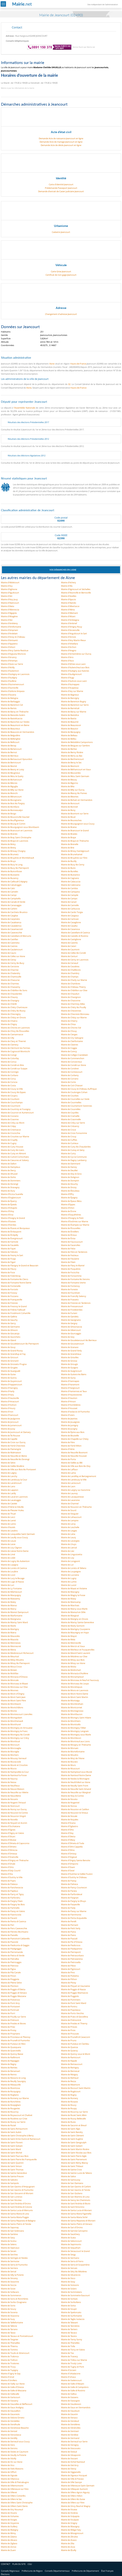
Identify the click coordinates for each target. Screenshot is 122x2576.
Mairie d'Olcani (8, 1836)
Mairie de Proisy (8, 2030)
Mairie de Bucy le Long (11, 864)
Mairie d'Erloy (7, 1211)
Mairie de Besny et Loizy (12, 769)
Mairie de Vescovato (70, 2448)
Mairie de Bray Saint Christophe (16, 837)
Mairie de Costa (8, 1085)
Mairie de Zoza (68, 2546)
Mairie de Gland (8, 1340)
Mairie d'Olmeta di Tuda (72, 1843)
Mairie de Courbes (70, 1095)
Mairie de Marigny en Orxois (74, 1618)
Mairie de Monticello (71, 1724)
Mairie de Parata (69, 1890)
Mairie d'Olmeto (8, 1846)
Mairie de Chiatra (9, 1020)
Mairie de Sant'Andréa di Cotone (16, 2206)
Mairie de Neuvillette (11, 1795)
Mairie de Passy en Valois (13, 1911)
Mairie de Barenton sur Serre (75, 704)
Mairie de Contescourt (71, 1071)
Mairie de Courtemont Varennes (76, 1105)
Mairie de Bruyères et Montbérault (17, 857)
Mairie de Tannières (70, 2325)
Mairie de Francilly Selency (73, 1296)
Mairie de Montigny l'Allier (73, 1727)
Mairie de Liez (67, 1551)
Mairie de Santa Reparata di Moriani (78, 2220)
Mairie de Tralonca (10, 2356)
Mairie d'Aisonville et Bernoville (76, 592)
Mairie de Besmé (9, 766)
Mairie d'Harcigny (9, 1387)
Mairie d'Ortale (8, 1863)
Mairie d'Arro (67, 657)
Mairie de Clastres (69, 1044)
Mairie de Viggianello (71, 2472)
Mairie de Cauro (8, 952)
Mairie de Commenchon (72, 1058)
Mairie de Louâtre (9, 1571)
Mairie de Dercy (8, 1170)
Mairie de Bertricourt (11, 762)
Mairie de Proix (68, 2030)
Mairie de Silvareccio (70, 2274)
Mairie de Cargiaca (70, 915)
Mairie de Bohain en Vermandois (76, 799)
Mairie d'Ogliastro (69, 1826)
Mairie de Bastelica (70, 715)
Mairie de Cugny (8, 1143)
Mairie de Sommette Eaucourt (75, 2295)
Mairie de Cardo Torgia (72, 912)
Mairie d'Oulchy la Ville (11, 1877)
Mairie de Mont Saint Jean (13, 1697)
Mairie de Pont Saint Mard (73, 2003)
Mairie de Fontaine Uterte (73, 1282)
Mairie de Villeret (9, 2492)
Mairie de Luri (7, 1585)
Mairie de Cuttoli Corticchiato (15, 1156)
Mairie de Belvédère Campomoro (77, 742)
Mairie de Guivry (9, 1377)
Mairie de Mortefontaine (73, 1751)
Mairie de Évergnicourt (12, 1238)
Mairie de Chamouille (11, 976)
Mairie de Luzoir (68, 1585)
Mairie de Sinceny (9, 2278)
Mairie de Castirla (69, 942)
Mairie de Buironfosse (11, 871)
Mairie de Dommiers (10, 1180)
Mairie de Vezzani (69, 2458)
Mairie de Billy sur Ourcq (72, 789)
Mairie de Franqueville (11, 1299)
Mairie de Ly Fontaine (11, 1588)
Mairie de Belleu (68, 738)
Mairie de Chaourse (10, 980)
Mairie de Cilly (7, 1037)
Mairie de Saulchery (70, 2234)
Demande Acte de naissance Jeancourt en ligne (61, 138)
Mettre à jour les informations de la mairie (17, 88)
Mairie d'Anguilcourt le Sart (74, 633)
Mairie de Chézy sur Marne (74, 1017)
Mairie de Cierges (69, 1034)
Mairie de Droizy (69, 1187)
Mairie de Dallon (8, 1163)
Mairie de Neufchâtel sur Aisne (75, 1782)
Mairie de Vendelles (10, 2421)
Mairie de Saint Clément (72, 2135)
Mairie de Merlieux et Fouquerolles (77, 1649)
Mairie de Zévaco (9, 2540)
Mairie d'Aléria (68, 609)
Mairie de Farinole (9, 1241)
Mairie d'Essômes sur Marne (74, 1221)
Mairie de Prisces (69, 2026)
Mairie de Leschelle (70, 1527)
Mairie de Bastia (68, 718)
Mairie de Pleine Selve (11, 1982)
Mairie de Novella (9, 1819)
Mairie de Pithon (69, 1979)
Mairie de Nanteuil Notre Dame (76, 1775)
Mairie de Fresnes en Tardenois (75, 1302)
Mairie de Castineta (10, 942)
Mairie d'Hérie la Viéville (12, 1506)
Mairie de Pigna (8, 1969)
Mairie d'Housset (69, 1408)
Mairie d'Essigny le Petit (72, 1218)
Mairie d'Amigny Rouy (71, 626)
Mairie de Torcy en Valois (73, 2349)
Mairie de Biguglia (9, 786)
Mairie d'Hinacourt (10, 1401)
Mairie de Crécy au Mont (12, 1122)
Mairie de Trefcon (9, 2359)
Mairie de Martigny (10, 1629)
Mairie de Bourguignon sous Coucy (78, 823)
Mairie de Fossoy (9, 1292)
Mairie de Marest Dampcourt (15, 1612)
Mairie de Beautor (69, 728)
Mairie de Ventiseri (70, 2431)
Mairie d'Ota (7, 1873)
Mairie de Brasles (69, 833)
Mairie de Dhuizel (9, 1173)
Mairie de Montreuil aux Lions (75, 1741)
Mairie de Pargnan (70, 1897)
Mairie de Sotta (68, 2305)
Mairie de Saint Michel (11, 2152)
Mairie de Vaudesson (71, 2404)
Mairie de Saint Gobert (72, 2145)
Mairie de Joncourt (10, 1421)
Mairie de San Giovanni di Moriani (17, 2193)
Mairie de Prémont (10, 2020)
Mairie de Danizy (69, 1167)
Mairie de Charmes (10, 983)
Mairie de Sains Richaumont (14, 2128)
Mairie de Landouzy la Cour (14, 1479)
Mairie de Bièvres (9, 783)
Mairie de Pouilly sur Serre (13, 2016)
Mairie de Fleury (8, 1268)
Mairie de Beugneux (10, 772)
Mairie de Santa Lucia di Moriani (76, 2210)
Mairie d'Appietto (9, 643)
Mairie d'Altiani (68, 616)
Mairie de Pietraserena (72, 1958)
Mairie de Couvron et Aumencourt (17, 1112)
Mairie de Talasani (69, 2322)
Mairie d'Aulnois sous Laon (74, 680)
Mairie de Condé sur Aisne (73, 1065)
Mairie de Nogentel (70, 1802)
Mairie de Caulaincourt (12, 949)
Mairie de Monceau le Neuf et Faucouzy (80, 1680)
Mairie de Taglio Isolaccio (73, 2319)
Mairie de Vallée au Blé (71, 1462)
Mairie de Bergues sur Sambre (75, 745)
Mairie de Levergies (70, 1540)
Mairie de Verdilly (9, 2438)
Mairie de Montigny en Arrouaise (16, 1727)
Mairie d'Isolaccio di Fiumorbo (75, 1411)
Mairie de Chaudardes (11, 993)
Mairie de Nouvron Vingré (13, 1816)
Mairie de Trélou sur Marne (74, 2359)
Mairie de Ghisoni (9, 1330)
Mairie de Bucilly (69, 861)
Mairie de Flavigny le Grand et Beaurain (19, 1265)
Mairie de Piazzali (69, 1938)
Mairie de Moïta (68, 1666)
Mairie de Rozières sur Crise (14, 2118)
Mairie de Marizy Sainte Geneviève (77, 1622)
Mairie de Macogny (70, 1591)
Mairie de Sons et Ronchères (14, 2298)
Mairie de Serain (8, 2251)
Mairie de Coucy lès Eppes (13, 1092)
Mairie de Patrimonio (71, 1914)
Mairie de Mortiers (10, 1754)
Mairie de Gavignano (71, 1319)
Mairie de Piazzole (9, 1941)
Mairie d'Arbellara (69, 643)
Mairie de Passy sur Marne (73, 1911)
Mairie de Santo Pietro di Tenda (16, 2224)
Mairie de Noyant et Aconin (14, 1822)
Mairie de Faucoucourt (72, 1241)
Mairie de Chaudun (70, 993)
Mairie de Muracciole (11, 1761)
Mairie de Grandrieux (71, 1354)
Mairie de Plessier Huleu (12, 1510)
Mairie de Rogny (69, 2094)
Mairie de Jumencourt (11, 1425)
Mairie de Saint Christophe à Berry (17, 2135)
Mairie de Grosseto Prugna (14, 1364)
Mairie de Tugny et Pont (72, 2366)
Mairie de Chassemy (10, 986)
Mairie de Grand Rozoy (12, 1350)
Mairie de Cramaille (70, 1115)
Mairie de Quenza (69, 2047)
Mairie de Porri (8, 2013)
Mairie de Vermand (70, 2438)
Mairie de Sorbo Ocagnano (14, 2302)
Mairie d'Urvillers (9, 2380)
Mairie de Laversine (70, 1500)
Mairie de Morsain (69, 1748)
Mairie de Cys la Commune (74, 1156)
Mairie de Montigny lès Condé (15, 1734)
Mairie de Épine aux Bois (72, 1432)
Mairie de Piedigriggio (11, 1948)
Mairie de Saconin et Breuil (73, 2125)
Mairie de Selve (8, 1462)
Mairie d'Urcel (7, 2376)
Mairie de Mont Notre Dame (74, 1693)
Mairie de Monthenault (12, 1721)
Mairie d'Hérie (67, 1449)
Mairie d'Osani (68, 1867)
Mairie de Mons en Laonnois (74, 1690)
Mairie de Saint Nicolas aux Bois (76, 2152)
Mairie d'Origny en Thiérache (14, 1860)
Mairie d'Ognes (8, 1829)
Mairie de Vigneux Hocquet (74, 2475)
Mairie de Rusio (68, 2121)
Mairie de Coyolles (70, 1112)
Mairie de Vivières (69, 2512)
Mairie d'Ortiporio (69, 1863)
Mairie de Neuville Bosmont (74, 1452)
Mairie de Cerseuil (69, 963)
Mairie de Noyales (69, 1819)
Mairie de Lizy (67, 1557)
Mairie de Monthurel (11, 1724)
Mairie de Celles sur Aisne (13, 956)
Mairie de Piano (68, 1935)
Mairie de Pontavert (10, 2006)
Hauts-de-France (78, 363)
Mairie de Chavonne (70, 1000)
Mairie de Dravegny (10, 1187)
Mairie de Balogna (9, 698)
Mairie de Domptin (70, 1180)
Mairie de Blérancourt (11, 796)
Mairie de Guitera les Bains (73, 1374)
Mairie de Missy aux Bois (73, 1659)
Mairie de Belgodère (10, 735)
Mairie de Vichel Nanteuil (73, 2461)
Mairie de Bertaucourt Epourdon (16, 759)
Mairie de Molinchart (71, 1670)
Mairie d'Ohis (67, 1829)
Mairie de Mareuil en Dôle (73, 1612)
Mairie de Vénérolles (70, 2427)
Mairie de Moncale (10, 1680)
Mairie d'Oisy (67, 1833)
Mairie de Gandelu (70, 1316)
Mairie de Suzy (8, 2319)
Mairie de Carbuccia (70, 908)
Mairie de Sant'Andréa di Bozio (75, 2203)
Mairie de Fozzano (9, 1296)
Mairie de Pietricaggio (11, 1962)
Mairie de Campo (69, 898)
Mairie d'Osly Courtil (10, 1870)
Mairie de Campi (8, 895)
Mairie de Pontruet (10, 2009)
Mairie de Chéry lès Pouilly (73, 1007)
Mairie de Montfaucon (71, 1714)
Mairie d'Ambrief (69, 623)
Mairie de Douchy (69, 1183)
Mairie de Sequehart (70, 2247)
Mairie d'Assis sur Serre (12, 664)
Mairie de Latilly (8, 1493)
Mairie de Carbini (9, 908)
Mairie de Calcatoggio (11, 884)
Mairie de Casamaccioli (12, 929)
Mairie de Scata (68, 2237)
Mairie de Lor (67, 1564)
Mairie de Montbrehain (72, 1703)
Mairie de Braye (68, 837)
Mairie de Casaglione (71, 922)
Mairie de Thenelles (70, 2342)
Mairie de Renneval (70, 2071)
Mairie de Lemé (8, 1520)
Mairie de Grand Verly (71, 1350)
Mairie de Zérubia (69, 2536)
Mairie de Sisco (68, 2278)
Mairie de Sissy (68, 2281)
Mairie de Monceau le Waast (14, 1683)
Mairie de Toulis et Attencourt (15, 2353)
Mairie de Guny (68, 1377)
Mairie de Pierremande (12, 1952)
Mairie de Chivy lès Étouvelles (15, 1031)
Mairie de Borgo (8, 813)
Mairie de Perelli (68, 1921)
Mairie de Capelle (9, 1438)
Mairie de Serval (8, 2271)
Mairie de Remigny (70, 2067)
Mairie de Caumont (70, 949)
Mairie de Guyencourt (11, 1381)
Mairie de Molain (9, 1670)
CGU (30, 2564)
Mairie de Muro (68, 1765)
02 (69, 384)
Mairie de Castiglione (71, 939)
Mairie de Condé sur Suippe (14, 1068)
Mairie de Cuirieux (69, 1143)
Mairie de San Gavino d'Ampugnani (18, 2186)
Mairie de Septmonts (71, 2244)
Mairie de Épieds (9, 1204)
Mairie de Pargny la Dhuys (73, 1901)
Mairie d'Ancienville (70, 630)
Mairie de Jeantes (69, 1418)
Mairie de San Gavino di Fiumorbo (17, 2189)
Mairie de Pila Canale (11, 1972)
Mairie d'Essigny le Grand (13, 1218)
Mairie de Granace (69, 1347)
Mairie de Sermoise (10, 2261)
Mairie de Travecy (69, 2356)
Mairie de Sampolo (10, 2183)
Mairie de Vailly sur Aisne (13, 2383)
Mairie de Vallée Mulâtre (12, 1466)
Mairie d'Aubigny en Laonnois (15, 674)
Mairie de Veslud (69, 2451)
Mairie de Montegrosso (72, 1710)
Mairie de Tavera (69, 2336)
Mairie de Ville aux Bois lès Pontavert (18, 1469)
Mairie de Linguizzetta (71, 1554)
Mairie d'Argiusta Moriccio (13, 653)
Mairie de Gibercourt (71, 1330)
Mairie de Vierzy (68, 2468)
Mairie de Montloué (10, 1741)
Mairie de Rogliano (10, 2094)
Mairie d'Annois (68, 636)
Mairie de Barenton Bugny (73, 701)
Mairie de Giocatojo (10, 1333)
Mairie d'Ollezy (68, 1839)
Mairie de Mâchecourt (11, 1591)
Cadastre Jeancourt (61, 232)
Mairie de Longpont (70, 1561)
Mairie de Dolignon (70, 1177)
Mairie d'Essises (8, 1221)
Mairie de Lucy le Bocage (12, 1578)
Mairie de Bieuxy (69, 779)
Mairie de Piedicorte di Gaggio (15, 1945)
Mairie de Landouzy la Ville (73, 1479)
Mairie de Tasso (8, 2332)
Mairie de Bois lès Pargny (13, 803)
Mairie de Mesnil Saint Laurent (75, 1653)
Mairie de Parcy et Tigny (12, 1894)
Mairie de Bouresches (71, 820)
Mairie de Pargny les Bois (13, 1904)
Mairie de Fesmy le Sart (12, 1255)
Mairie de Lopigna (9, 1564)
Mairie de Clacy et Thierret (13, 1041)
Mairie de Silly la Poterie (12, 2274)
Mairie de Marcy (8, 1608)
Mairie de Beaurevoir (71, 725)
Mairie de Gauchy (9, 1319)
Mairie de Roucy (68, 2105)
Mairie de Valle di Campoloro (75, 2387)
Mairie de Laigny (9, 1472)
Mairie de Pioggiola (10, 1979)
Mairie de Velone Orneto (12, 2417)
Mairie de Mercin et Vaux (73, 1646)
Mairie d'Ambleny (9, 623)
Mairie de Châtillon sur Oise (74, 990)
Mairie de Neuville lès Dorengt (15, 1459)
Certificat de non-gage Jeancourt (61, 274)
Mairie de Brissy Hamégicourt (75, 851)
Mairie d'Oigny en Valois (12, 1833)
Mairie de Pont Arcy (10, 2003)
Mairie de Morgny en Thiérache (76, 1744)
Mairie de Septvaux (10, 2247)
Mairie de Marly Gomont (73, 1625)
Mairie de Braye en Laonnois (14, 840)
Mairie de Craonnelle (71, 1119)
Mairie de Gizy (67, 1336)
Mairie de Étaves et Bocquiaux (15, 1228)
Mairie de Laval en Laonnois (14, 1496)
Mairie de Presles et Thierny (74, 2023)
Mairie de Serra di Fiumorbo (14, 2264)
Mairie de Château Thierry (73, 986)
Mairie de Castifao (9, 939)
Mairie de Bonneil (69, 806)
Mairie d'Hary (7, 1394)
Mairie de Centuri (69, 956)
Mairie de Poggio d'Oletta (13, 1989)
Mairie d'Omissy (68, 1853)
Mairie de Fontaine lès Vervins (75, 1279)
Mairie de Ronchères (11, 2101)
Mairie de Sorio (8, 2305)
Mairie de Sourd (68, 1510)
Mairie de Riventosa (10, 2088)
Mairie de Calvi (8, 888)
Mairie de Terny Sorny (71, 2339)
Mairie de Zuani (8, 2550)
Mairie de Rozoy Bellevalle (73, 2118)
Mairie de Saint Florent (12, 2142)
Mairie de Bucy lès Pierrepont (15, 867)
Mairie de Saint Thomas (12, 2169)
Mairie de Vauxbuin (70, 2410)
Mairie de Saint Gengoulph (73, 2142)
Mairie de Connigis (10, 1071)
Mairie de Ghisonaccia (71, 1326)
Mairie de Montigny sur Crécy (15, 1737)
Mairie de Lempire (69, 1520)
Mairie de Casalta (69, 925)
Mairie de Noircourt (10, 1805)
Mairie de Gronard (9, 1360)
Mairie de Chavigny (10, 1000)
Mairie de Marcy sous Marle (74, 1608)
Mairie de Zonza (8, 2546)
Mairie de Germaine (10, 1326)
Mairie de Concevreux (71, 1061)
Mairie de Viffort (8, 2472)
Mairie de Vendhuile (10, 2424)
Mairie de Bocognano (11, 799)
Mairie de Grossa (69, 1360)
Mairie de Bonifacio (10, 806)
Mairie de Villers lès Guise (73, 2499)
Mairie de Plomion (9, 1986)
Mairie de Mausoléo (10, 1636)
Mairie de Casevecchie (11, 932)
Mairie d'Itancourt (9, 1415)
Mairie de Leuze (8, 1540)
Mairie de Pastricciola (11, 1914)
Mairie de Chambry (70, 973)
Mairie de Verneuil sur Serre (74, 2441)
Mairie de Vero (8, 2444)
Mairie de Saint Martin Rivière (75, 2149)
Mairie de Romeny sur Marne (15, 2098)
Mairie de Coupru (9, 1095)
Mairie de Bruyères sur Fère (74, 857)
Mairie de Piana (68, 1931)
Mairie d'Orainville (9, 1857)
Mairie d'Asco (67, 660)
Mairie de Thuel (8, 1513)
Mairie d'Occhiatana (10, 1826)
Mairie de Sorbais (69, 2298)
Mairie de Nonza (69, 1805)
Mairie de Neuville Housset (74, 1455)
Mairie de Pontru (69, 2006)
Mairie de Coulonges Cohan (74, 1092)
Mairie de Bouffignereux (12, 820)
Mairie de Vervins (9, 2448)
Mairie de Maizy (68, 1598)
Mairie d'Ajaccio (68, 599)
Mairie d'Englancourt (11, 1197)
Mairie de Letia (68, 1534)
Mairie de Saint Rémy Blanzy (74, 2162)
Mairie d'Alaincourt (10, 602)
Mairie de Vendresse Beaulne (15, 2427)
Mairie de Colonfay (10, 1058)
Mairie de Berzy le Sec (71, 762)
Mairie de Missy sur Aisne (73, 1663)
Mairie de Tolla (68, 2346)
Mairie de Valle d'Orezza (12, 2387)
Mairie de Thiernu (9, 2346)
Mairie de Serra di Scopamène (75, 2264)
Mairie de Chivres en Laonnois (15, 1027)
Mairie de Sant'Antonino (72, 2206)
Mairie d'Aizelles (68, 596)
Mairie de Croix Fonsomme (74, 1133)
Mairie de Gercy (8, 1323)
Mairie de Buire (68, 867)
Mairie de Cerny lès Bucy (12, 963)
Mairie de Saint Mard (11, 2149)
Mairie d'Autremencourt (12, 684)
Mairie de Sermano (70, 2257)
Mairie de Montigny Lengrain (75, 1731)
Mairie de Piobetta (70, 1975)
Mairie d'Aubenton (10, 670)
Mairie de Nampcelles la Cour (15, 1771)
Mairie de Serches (9, 2254)
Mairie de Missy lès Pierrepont (15, 1663)
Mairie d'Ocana (68, 1822)
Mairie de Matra (8, 1632)
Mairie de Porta (68, 1459)
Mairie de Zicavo (69, 2540)
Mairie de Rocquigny (11, 2091)
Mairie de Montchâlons (12, 1707)
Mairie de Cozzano (10, 1115)
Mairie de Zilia (67, 2543)
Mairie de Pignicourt (70, 1969)
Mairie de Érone (68, 1211)
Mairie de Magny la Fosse (73, 1595)
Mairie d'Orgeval (69, 1857)
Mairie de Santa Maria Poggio (15, 2217)
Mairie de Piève (68, 1965)
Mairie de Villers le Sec (11, 2499)
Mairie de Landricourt (11, 1483)
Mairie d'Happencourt (11, 1384)
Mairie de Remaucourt (71, 2064)
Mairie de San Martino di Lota (75, 2196)
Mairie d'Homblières (70, 1404)
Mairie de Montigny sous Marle (76, 1734)
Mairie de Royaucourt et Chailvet (16, 2115)
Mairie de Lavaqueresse (72, 1496)
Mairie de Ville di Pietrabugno (15, 2482)
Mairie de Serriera (9, 2268)
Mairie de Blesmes (69, 796)
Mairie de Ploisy (68, 1982)
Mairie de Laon (68, 1486)
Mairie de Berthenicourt (72, 759)
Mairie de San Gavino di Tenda (75, 2189)
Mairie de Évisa (68, 1238)
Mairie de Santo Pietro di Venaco (76, 2224)
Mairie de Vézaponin (71, 2455)
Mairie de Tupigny (9, 2370)
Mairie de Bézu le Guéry (12, 776)
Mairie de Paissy (68, 1880)
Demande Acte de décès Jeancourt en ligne (61, 145)
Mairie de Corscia (9, 1082)
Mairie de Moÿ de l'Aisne (72, 1758)
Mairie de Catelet (9, 1503)
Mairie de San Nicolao (11, 2200)
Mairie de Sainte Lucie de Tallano (76, 2173)
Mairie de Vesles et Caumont (14, 2451)
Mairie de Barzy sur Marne (73, 711)
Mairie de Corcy (8, 1078)
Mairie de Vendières (70, 2424)
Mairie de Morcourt (10, 1744)
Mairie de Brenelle (69, 844)
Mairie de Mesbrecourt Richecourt (17, 1653)
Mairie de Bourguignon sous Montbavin (20, 827)
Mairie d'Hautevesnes (71, 1394)
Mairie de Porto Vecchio (72, 2013)
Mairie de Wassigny (70, 2526)
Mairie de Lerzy (68, 1523)
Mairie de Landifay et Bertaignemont (78, 1476)
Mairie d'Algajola (9, 613)
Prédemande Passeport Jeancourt (61, 188)
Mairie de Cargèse (9, 915)
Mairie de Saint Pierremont (74, 2159)
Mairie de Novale (69, 1816)
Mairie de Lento (8, 1523)
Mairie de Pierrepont (71, 1952)
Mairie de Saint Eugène (72, 2138)
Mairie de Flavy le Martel (72, 1265)
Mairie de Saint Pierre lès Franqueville (19, 2159)
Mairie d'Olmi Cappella (72, 1846)
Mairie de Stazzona (10, 2315)
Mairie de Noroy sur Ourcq (14, 1809)
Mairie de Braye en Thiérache (75, 840)
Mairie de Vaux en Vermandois (75, 2407)
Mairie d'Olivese (8, 1839)
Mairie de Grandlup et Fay (13, 1354)
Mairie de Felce (68, 1248)
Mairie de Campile (69, 895)
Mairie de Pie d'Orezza (71, 1941)
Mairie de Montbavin (11, 1703)
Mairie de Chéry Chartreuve (14, 1007)
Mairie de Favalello (10, 1245)
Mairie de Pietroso (9, 1965)
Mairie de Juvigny (69, 1428)
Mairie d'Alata (7, 606)
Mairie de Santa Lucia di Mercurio (17, 2210)
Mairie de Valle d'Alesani (72, 2383)
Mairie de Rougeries (10, 2108)
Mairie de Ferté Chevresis (13, 1445)
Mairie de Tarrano (9, 2329)
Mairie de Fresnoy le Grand (14, 1306)
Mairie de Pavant (9, 1918)
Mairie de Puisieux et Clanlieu (75, 2043)
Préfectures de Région (32, 2570)
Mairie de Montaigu (70, 1700)
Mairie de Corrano (69, 1078)
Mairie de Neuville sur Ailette (14, 1792)
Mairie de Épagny (69, 1197)
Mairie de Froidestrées (71, 1309)
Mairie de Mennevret (11, 1646)
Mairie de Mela (68, 1639)
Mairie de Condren (70, 1068)
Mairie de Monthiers (70, 1721)
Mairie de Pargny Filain (12, 1901)
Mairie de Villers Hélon (71, 2495)
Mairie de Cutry (68, 1153)
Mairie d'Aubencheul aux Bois (75, 667)
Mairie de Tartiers (69, 2329)
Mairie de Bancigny (70, 698)
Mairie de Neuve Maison (12, 1789)
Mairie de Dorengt (9, 1183)
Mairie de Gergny (69, 1323)
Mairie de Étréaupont (11, 1231)
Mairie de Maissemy (10, 1598)
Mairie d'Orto (7, 1867)
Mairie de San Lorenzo (11, 2196)
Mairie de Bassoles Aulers (13, 715)
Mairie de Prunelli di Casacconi (75, 2037)
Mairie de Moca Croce (11, 1666)
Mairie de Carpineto (10, 918)
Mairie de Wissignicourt (72, 2533)
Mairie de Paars (8, 1880)
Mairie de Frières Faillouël (13, 1309)
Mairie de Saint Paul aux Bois (14, 2156)
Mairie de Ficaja (8, 1258)
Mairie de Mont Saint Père (13, 1700)
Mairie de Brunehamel (71, 854)
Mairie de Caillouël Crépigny (14, 881)
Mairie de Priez (8, 2026)
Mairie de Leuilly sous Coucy (14, 1537)
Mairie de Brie (67, 847)
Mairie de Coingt (9, 1054)
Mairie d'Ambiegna (70, 619)
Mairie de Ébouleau (70, 1190)
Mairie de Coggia (69, 1048)
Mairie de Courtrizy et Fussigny (16, 1109)
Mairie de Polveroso (10, 1999)
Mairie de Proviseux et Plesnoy (15, 2037)
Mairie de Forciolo (9, 1289)
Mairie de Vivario (9, 2512)
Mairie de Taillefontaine (12, 2322)
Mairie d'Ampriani (9, 630)
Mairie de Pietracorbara (72, 1955)
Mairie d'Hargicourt (70, 1387)
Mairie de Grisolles (70, 1357)
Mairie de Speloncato (71, 2312)
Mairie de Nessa (8, 1782)
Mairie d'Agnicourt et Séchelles (75, 589)
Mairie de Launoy (69, 1493)
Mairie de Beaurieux (10, 728)
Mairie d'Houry (8, 1408)
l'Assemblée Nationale (24, 407)
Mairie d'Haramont (70, 1384)
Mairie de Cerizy (8, 959)
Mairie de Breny (8, 847)
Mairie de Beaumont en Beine (15, 725)
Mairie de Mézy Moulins (12, 1659)
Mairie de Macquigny (11, 1595)
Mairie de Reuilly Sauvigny (13, 2081)
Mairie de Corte (68, 1082)
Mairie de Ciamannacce (12, 1034)
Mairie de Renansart (10, 2071)
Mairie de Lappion (9, 1489)
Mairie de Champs (69, 976)
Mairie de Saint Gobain (12, 2145)
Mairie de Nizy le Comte (72, 1795)
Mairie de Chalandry (10, 973)
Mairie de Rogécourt (70, 2091)
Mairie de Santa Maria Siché (74, 2217)
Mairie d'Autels (8, 1527)
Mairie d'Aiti (6, 596)
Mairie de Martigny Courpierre (75, 1629)
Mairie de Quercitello (11, 2050)
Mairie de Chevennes (71, 1010)
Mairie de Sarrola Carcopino (74, 2230)
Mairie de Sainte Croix (71, 2169)
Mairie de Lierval (69, 1547)
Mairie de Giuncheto (10, 1336)
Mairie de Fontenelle (11, 1286)
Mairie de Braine (69, 827)
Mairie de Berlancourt (11, 748)
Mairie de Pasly (68, 1907)
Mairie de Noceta (69, 1799)
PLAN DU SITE (19, 2564)
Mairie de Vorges (9, 2519)
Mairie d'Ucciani (68, 2370)
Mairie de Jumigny (69, 1425)
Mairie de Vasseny (9, 2400)
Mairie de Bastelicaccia (11, 718)
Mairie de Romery (69, 2098)
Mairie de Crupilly (9, 1139)
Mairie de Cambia (69, 888)
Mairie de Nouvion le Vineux (74, 1812)
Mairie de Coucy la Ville (12, 1088)
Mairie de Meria (8, 1649)
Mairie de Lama (68, 1472)
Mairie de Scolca (8, 2240)
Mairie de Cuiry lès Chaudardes (76, 1146)
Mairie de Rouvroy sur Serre (74, 2111)
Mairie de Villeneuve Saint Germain (77, 2485)
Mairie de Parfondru (10, 1897)
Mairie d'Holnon (8, 1404)
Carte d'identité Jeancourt (61, 184)
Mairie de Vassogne (70, 2400)
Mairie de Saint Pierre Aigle (73, 2156)
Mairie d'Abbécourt (10, 582)
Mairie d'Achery (68, 582)
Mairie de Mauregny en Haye (75, 1632)
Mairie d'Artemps (9, 660)
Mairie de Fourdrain (70, 1292)
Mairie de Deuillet (69, 1170)
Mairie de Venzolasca (11, 2434)
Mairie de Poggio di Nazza (73, 1989)
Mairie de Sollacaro (10, 2292)
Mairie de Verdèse (69, 2434)
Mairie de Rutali (8, 2125)
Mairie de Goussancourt (72, 1343)
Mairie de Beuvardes (71, 772)
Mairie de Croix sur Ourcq (13, 1442)
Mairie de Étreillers (70, 1231)
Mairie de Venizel (9, 2431)
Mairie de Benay (8, 745)
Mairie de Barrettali (70, 708)
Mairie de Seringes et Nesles (14, 2257)
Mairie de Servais (69, 2268)
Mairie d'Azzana (8, 694)
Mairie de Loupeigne (71, 1571)
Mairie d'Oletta (68, 1836)
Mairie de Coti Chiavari (72, 1085)
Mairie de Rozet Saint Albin (74, 2115)
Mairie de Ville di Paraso (72, 2478)
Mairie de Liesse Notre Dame (14, 1551)
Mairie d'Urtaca (68, 2376)
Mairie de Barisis (8, 708)
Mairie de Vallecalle (10, 2393)
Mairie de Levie (8, 1544)
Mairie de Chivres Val (71, 1027)
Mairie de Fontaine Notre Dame (16, 1282)
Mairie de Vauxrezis (10, 2414)
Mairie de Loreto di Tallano (73, 1568)
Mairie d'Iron (7, 1411)
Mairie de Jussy (8, 1428)
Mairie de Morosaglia (11, 1748)
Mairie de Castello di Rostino (74, 935)
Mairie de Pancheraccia (12, 1887)
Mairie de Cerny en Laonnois (74, 959)
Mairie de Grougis (69, 1364)
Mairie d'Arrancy (9, 657)
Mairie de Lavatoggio (11, 1500)
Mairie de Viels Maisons (12, 2468)
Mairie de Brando (9, 833)
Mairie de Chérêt (9, 1003)
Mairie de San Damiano (72, 2183)
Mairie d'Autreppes (70, 684)
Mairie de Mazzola (9, 1639)
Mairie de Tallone (9, 2325)
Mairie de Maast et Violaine (74, 1588)
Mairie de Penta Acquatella (74, 1918)
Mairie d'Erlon (67, 1207)
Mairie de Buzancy (9, 878)
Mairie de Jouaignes (70, 1421)
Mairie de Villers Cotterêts (13, 2495)
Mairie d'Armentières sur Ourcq (76, 653)
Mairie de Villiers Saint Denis (14, 2506)
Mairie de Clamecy (9, 1044)
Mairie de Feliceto (9, 1251)
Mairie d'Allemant (69, 613)
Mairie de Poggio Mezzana (13, 1996)
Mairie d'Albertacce (70, 606)
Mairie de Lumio (69, 1581)
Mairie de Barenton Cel (12, 704)
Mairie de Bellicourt (10, 742)
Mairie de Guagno (69, 1367)
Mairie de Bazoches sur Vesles (15, 721)
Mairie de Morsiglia (10, 1751)
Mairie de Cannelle (70, 905)
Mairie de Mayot (69, 1636)
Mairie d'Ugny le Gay (11, 2373)
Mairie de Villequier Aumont (74, 2489)
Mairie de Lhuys (68, 1544)
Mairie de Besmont (70, 766)
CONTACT (5, 2564)
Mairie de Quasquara (11, 2047)
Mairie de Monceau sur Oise (14, 1686)
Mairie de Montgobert (11, 1717)
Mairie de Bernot (9, 752)
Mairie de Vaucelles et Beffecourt (16, 2404)
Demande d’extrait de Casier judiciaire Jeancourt (61, 191)
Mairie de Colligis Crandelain (74, 1054)
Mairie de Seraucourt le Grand (75, 2251)
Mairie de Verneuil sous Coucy (15, 2441)
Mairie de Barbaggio (10, 701)
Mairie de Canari (69, 901)
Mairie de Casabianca (11, 922)
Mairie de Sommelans (71, 2292)
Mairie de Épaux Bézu (71, 1201)
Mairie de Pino (68, 1972)
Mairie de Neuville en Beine (14, 1455)
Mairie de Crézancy (70, 1126)
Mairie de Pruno (68, 2040)
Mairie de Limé (8, 1554)
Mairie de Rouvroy (10, 2111)
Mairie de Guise (8, 1374)
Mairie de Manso (9, 1605)
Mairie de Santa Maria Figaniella (76, 2213)
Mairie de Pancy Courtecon (74, 1887)
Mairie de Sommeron (11, 2295)
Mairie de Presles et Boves (13, 2023)
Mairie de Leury (68, 1537)
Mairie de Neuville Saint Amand (76, 1789)
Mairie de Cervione (10, 966)
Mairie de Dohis (8, 1177)
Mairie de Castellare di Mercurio (16, 935)
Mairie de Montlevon (71, 1737)
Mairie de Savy (8, 2237)
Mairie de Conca (8, 1061)
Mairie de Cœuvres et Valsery (15, 1160)
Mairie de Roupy (69, 2108)
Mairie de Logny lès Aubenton (15, 1561)
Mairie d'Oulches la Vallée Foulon (77, 1873)
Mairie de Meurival (10, 1656)
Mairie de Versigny (70, 2444)
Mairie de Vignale (9, 2475)
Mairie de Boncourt (70, 803)
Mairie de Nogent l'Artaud (13, 1802)
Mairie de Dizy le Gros (71, 1173)
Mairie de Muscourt (70, 1768)
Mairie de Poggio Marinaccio (74, 1992)
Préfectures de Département (85, 2570)
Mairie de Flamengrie (11, 1449)
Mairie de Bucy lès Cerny (72, 864)
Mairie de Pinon (8, 1975)
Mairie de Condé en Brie (12, 1065)
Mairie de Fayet (8, 1248)
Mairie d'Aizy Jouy (9, 599)
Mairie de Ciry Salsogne (72, 1037)
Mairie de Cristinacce (11, 1129)
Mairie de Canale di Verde (13, 901)
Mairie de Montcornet (71, 1707)
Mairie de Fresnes (9, 1302)
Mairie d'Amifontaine (11, 626)
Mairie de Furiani (69, 1313)
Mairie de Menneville (71, 1642)
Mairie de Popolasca (70, 2009)
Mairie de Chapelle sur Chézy (75, 1438)
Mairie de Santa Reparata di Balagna (18, 2220)
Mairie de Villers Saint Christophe (16, 2502)
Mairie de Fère (68, 1442)
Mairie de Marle (8, 1625)
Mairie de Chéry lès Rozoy (13, 1010)
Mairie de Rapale (69, 2060)
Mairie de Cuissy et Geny (73, 1150)
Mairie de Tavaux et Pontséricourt (17, 2336)
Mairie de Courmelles (71, 1102)
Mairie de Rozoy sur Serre (13, 2121)
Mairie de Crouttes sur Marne (15, 1136)
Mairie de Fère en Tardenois (74, 1251)
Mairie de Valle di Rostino (73, 2390)
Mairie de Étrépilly (9, 1235)
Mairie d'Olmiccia (9, 1850)
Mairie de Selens (8, 2244)
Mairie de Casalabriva (11, 925)
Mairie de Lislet (8, 1557)
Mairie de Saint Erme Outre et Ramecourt (20, 2138)
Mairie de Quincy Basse (12, 2054)
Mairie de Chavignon (71, 997)
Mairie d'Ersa (7, 1214)
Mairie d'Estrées (8, 1224)
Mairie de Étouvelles (70, 1228)
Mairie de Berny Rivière (72, 752)
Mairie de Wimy (8, 2533)
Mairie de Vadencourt (71, 2380)
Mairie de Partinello (10, 1907)
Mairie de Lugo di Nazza (12, 1581)
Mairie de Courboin (10, 1099)
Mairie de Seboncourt (71, 2240)
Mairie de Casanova (70, 929)
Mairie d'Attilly (8, 667)
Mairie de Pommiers (70, 1999)
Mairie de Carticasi (70, 918)
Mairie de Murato (69, 1761)
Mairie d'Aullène (8, 680)
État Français (107, 2570)
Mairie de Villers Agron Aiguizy (75, 2492)
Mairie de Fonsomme (71, 1275)
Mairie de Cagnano (70, 878)
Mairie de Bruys (8, 861)
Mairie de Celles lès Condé (73, 952)
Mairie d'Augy (67, 677)
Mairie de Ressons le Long (13, 2077)
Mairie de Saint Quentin (12, 2162)
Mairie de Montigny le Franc (14, 1731)
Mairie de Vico (7, 2465)
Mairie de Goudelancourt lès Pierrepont (20, 1343)
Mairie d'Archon (68, 647)
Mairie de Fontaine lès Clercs (14, 1279)
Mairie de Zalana (9, 2536)
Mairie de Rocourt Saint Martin (75, 2088)
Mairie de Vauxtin (69, 2414)
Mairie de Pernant (69, 1924)
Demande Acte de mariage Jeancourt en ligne (61, 141)
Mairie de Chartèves (70, 983)
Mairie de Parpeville (70, 1904)
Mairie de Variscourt (10, 2397)
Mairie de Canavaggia (11, 905)
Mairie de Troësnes (10, 2363)
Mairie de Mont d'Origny (12, 1693)
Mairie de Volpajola (70, 2516)
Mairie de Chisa (68, 1024)
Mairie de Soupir (69, 2308)
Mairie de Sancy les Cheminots (75, 2200)
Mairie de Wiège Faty (71, 2529)
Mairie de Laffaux (69, 1469)
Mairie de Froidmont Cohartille (15, 1313)
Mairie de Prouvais (70, 2033)
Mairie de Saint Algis (70, 2128)
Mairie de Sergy (68, 2254)
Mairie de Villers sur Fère (72, 2502)
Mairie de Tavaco (69, 2332)
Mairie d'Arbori (8, 647)
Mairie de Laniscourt (71, 1483)
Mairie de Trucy (8, 2366)
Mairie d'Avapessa (69, 687)
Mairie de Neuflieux (10, 1785)
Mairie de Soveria (9, 2312)
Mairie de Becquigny (70, 732)
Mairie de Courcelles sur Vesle (75, 1099)
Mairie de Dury (8, 1190)
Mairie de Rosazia (69, 2101)
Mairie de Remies (9, 2067)
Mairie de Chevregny (11, 1014)
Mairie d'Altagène (9, 616)
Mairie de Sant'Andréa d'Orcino (16, 2203)
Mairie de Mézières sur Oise (74, 1656)
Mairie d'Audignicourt (71, 674)
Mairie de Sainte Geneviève (14, 2173)
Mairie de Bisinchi (9, 793)
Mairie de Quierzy (69, 2050)
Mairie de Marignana (11, 1618)
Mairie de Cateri (68, 946)
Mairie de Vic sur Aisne (11, 2461)
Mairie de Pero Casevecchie (14, 1928)
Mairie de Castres (9, 946)
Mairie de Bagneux (70, 694)
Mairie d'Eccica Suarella (12, 1194)
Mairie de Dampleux (10, 1167)
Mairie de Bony (68, 810)
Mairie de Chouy (69, 1031)
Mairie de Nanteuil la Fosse (14, 1775)
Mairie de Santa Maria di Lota (15, 2213)
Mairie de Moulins (69, 1754)
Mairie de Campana (70, 891)
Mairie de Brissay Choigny (13, 851)
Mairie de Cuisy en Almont (13, 1153)
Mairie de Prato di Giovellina (74, 2016)
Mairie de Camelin (9, 891)
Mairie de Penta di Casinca (13, 1921)
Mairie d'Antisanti (9, 640)
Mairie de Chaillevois (71, 969)
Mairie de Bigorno (69, 783)
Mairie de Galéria (9, 1316)
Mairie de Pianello (9, 1935)
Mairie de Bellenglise (10, 738)
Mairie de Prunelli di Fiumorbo (15, 2040)
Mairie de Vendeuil (70, 2421)
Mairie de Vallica (68, 2393)
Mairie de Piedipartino (71, 1948)
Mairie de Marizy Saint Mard (14, 1622)
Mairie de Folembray (11, 1275)
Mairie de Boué (68, 816)
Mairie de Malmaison (11, 1452)
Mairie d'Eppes (68, 1204)
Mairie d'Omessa (9, 1853)
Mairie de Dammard (70, 1163)
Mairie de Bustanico (70, 874)
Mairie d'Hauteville (10, 1398)
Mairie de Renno (9, 2074)
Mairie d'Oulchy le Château (74, 1877)
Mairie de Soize (8, 2288)
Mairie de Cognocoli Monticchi (15, 1051)
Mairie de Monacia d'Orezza (14, 1676)
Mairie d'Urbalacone (70, 2373)
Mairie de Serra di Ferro (72, 2261)
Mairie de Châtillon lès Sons (14, 990)
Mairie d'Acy (7, 585)
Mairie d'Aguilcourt (10, 592)
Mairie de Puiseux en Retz (13, 2043)
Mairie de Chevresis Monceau (75, 1014)
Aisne (51, 363)
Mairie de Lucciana (70, 1574)
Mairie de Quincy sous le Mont (75, 2054)
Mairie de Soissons (70, 2285)
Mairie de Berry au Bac (71, 755)
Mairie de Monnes (9, 1690)
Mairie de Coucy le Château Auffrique (79, 1088)
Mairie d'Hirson (68, 1401)
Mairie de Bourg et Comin (13, 823)
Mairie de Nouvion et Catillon (75, 1809)
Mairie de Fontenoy (70, 1286)
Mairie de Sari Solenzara (12, 2230)
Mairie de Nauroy (9, 1778)
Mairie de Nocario (9, 1799)
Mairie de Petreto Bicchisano (14, 1931)
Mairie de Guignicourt (71, 1370)
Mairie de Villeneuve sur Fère (14, 2489)
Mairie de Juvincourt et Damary (16, 1432)
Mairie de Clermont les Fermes (15, 1048)
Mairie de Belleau (69, 735)
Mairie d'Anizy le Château (13, 636)
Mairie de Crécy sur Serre (73, 1122)
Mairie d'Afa (66, 585)
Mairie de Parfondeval (71, 1894)
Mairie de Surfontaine (71, 2315)
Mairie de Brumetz (10, 854)
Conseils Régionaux (10, 2570)
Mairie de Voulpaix (70, 2519)
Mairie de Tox (67, 2353)
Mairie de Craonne (10, 1119)
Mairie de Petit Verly (70, 1928)
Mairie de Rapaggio (10, 2060)
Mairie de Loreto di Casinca (14, 1568)
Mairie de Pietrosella (70, 1962)
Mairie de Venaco (69, 2417)
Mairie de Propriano (10, 2033)
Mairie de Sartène (9, 2234)
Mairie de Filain (68, 1262)
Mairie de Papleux (9, 1890)
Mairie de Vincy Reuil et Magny (75, 2506)
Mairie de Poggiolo (70, 1996)
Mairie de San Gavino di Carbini (76, 2186)
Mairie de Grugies (9, 1367)
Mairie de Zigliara (9, 2543)
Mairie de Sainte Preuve (12, 2176)
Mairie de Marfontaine (11, 1615)
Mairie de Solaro (69, 2288)
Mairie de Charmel (70, 1503)
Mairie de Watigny (9, 2529)
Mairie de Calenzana (70, 884)
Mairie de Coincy (69, 1051)
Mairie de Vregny (69, 2523)
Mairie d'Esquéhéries (71, 1214)
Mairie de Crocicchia (10, 1133)
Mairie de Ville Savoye (71, 2482)
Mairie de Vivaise (69, 2509)
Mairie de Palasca (9, 1884)
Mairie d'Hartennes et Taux (74, 1391)
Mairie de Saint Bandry (72, 2132)
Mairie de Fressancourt (72, 1306)
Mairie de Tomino (9, 2349)
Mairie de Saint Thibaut (72, 2166)
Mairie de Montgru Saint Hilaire (76, 1717)
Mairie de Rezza (68, 2081)
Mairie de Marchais (70, 1605)
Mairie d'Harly (7, 1391)
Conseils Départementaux (57, 2570)
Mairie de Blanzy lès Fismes (74, 793)
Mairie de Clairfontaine (72, 1041)
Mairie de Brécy (8, 844)
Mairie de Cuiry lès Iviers (12, 1150)
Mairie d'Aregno (68, 650)
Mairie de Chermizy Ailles (73, 1003)
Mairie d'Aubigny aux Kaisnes (75, 670)
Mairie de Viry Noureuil (12, 2509)
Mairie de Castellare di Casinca (75, 932)
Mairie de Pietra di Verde (12, 1955)
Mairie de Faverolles (70, 1245)
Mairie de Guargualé (10, 1370)
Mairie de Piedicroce (70, 1945)
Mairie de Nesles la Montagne (75, 1778)
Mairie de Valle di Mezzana (13, 2390)
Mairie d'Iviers (67, 1415)
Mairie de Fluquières (70, 1268)
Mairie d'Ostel (67, 1870)
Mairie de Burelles (69, 871)
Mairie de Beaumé (69, 721)
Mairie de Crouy (68, 1136)
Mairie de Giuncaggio (71, 1333)
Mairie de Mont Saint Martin (74, 1697)
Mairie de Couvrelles (70, 1109)
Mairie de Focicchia (70, 1272)
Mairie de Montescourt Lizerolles (16, 1714)
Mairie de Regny (8, 2064)
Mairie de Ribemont (70, 2084)
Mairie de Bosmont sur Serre (74, 813)
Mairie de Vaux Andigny (12, 2407)
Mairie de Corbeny (70, 1075)
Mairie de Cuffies (69, 1139)
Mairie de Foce (8, 1272)
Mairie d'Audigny (9, 677)
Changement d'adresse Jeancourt (61, 314)
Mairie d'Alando (68, 602)
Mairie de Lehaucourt (71, 1517)
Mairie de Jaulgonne (10, 1418)
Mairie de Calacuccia (70, 881)
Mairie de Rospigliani (11, 2105)
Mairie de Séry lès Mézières (74, 2271)
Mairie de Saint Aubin (11, 2132)
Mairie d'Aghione (9, 589)
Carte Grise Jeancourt (61, 271)
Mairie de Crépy (8, 1126)
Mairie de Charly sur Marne (74, 980)
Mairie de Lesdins (9, 1530)
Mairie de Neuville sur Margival (75, 1792)
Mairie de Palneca (69, 1884)
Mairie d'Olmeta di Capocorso (15, 1843)
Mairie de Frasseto (70, 1299)
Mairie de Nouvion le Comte (14, 1812)
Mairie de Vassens (69, 2397)
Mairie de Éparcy (9, 1201)
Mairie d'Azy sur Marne (72, 691)
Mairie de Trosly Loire (71, 2363)
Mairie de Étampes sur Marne (75, 1224)
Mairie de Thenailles (10, 2342)
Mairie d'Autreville (9, 687)
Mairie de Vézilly (8, 2458)
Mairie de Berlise (69, 748)
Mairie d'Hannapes (70, 1381)
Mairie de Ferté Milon (71, 1445)
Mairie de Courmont (10, 1105)
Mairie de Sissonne (10, 2281)
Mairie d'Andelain (9, 633)
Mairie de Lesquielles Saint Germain (18, 1534)
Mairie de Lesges (69, 1530)
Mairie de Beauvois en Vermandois (17, 732)
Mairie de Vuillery (9, 2526)
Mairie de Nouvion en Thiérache (76, 1506)
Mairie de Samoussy (70, 2179)
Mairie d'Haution (69, 1398)
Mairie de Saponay (10, 2227)
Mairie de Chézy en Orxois (13, 1017)
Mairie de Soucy (8, 2308)
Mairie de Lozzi (8, 1574)
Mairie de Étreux (69, 1235)
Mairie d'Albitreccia (10, 609)
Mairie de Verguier (70, 1513)
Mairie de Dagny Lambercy (74, 1160)
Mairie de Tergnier (9, 2339)
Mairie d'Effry (67, 1194)
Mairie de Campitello (11, 898)
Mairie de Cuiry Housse (12, 1146)
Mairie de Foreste (69, 1289)
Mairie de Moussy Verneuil (13, 1758)
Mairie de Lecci (8, 1517)
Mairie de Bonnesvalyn (12, 810)
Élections (5, 2574)
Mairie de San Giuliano (71, 2193)
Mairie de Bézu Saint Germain (75, 776)
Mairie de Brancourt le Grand (75, 830)
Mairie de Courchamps (12, 1102)
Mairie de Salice (68, 2176)
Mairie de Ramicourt (70, 2057)
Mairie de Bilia (67, 786)
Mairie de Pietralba (10, 1958)
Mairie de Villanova (10, 2478)
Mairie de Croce (68, 1129)
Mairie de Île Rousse (10, 1435)
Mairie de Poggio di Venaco (14, 1992)
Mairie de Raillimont (10, 2057)
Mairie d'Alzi (6, 619)
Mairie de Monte (9, 1710)
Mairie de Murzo (9, 1768)
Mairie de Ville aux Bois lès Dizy (75, 1466)
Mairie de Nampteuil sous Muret (76, 1771)
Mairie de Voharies (10, 2516)
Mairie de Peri (7, 1924)
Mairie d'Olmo (68, 1850)
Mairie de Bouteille (70, 1435)
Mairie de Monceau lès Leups (75, 1683)
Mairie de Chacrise (9, 969)
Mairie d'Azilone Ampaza (12, 691)
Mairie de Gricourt (9, 1357)
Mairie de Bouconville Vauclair (15, 816)
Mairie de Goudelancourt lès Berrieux (79, 1340)
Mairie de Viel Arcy (70, 2465)
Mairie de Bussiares (10, 874)
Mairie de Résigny (69, 2074)
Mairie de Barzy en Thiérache (14, 711)
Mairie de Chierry (69, 1020)
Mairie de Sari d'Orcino (72, 2227)
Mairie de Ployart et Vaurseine (75, 1986)
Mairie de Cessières (70, 966)
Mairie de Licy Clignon (11, 1547)
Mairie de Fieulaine (70, 1258)
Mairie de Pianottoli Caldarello (15, 1938)
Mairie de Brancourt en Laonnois (16, 830)
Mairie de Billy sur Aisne (12, 789)
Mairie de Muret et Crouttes (14, 1765)
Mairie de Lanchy (9, 1476)
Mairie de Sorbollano (71, 2302)
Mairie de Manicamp (71, 1602)
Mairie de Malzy (8, 1602)
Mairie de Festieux (70, 1255)
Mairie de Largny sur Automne (75, 1489)
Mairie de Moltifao (9, 1673)
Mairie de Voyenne (10, 2523)
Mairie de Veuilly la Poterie (13, 2455)
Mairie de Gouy (8, 1347)
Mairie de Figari (8, 1262)
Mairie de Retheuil (69, 2077)
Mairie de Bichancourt (11, 779)
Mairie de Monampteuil (72, 1676)
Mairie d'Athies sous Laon (73, 664)
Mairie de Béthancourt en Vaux (76, 769)
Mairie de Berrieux (9, 755)
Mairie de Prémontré (71, 2020)
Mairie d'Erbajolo (9, 1207)
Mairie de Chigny (9, 1024)
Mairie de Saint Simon (11, 2166)
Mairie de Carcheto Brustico (14, 912)
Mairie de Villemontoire (12, 2485)
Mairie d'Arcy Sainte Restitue (14, 650)
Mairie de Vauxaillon (10, 2410)
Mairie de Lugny (68, 1578)
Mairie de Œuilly (68, 2550)
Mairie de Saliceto (9, 2179)
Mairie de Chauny (9, 997)
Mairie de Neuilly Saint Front (74, 1785)
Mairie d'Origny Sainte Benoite (75, 1860)
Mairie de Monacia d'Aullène (74, 1673)
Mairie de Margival (70, 1615)
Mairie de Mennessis (11, 1642)
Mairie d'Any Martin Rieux (73, 640)
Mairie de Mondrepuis (71, 1686)
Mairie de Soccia (8, 2285)
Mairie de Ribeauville (11, 2084)
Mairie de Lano (8, 1486)
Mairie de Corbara (9, 1075)
